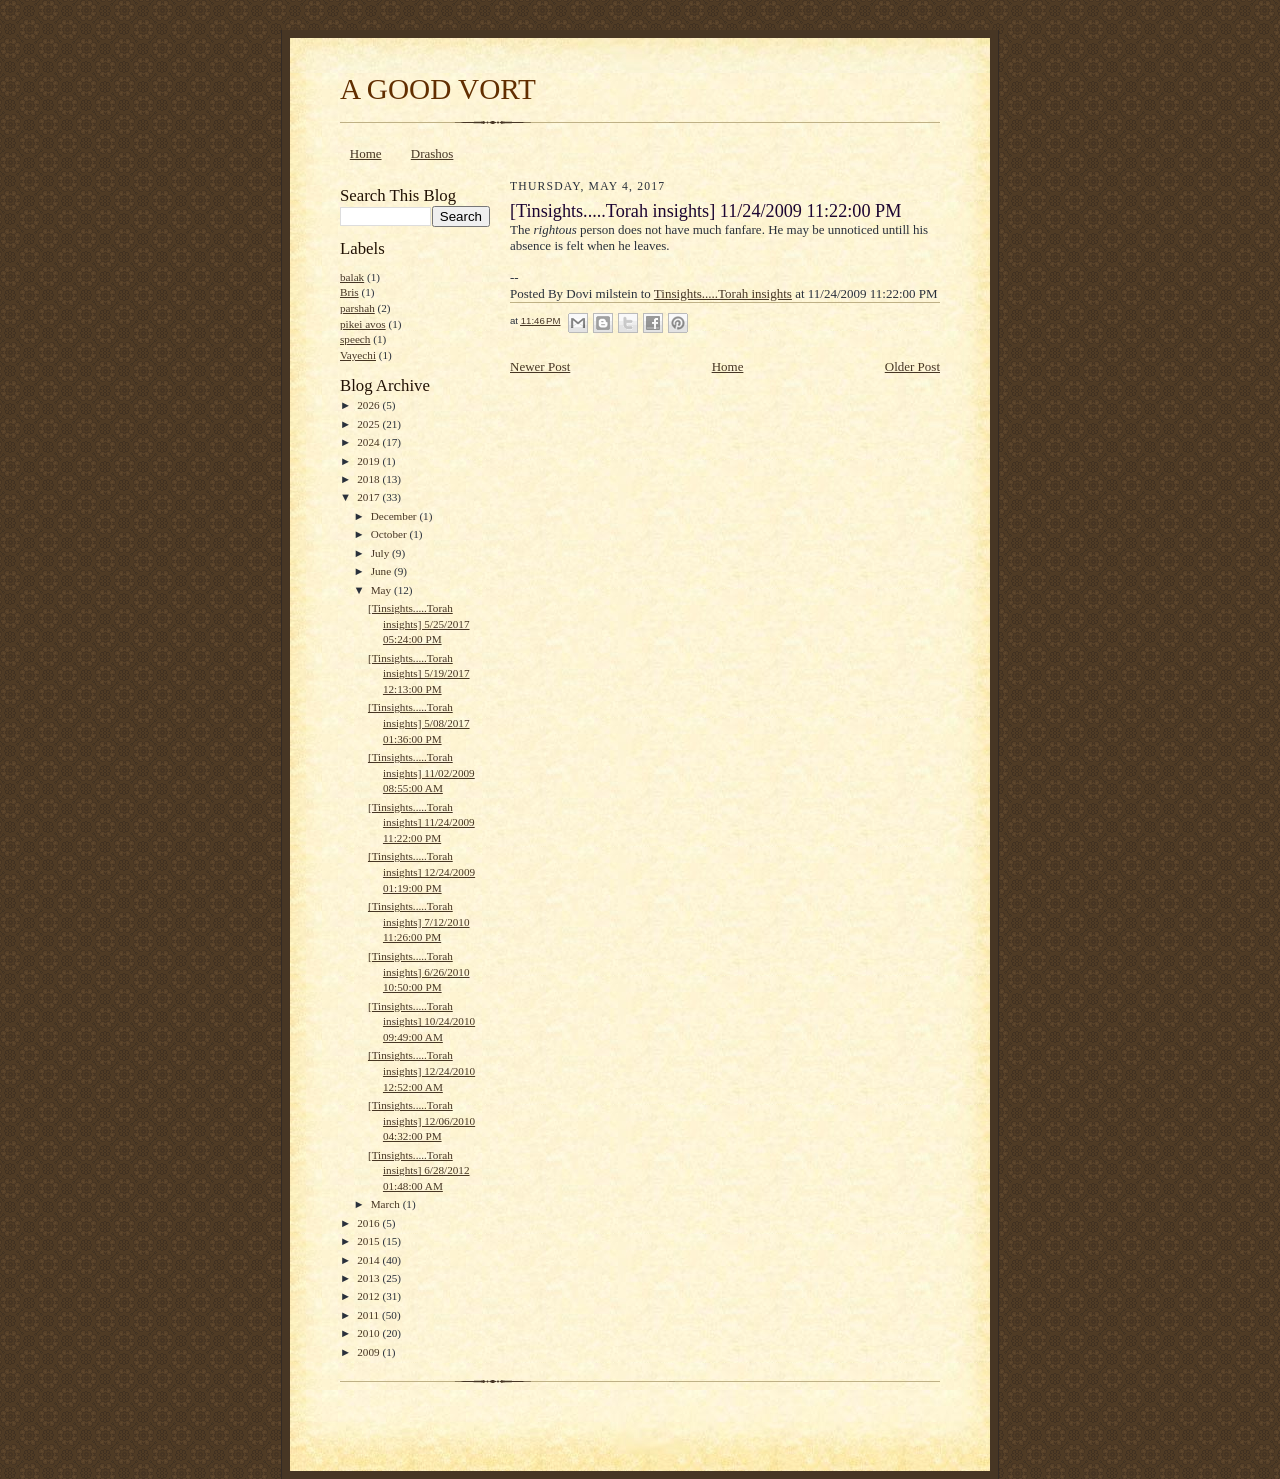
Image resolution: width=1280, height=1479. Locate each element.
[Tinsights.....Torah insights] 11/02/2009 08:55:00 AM (421, 772)
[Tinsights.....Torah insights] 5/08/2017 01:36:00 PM (419, 722)
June (382, 571)
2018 (369, 479)
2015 (369, 1241)
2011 (369, 1315)
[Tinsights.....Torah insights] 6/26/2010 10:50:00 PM (419, 971)
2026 (369, 405)
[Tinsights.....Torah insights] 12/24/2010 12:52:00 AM (421, 1070)
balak (352, 277)
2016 (369, 1223)
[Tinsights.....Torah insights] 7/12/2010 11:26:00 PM (419, 921)
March (387, 1204)
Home (366, 153)
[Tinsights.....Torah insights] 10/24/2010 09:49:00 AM (421, 1021)
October (390, 534)
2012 (369, 1296)
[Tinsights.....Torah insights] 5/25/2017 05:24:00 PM (419, 623)
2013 (369, 1278)
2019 (369, 461)
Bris (349, 292)
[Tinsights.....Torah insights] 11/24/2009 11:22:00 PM (421, 822)
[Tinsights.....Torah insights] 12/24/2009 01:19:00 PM (421, 871)
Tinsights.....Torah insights (723, 293)
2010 (369, 1333)
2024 (369, 442)
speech (355, 339)
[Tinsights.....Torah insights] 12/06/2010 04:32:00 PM (421, 1120)
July (381, 553)
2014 (369, 1260)
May (382, 590)
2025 (369, 424)
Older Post (912, 366)
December (395, 516)
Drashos (432, 153)
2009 (369, 1352)
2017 (369, 497)
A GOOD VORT (438, 89)
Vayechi (358, 355)
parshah (357, 308)
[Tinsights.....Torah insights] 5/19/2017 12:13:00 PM (419, 673)
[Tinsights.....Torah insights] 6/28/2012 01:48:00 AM (419, 1170)
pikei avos (363, 324)
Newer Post (540, 366)
